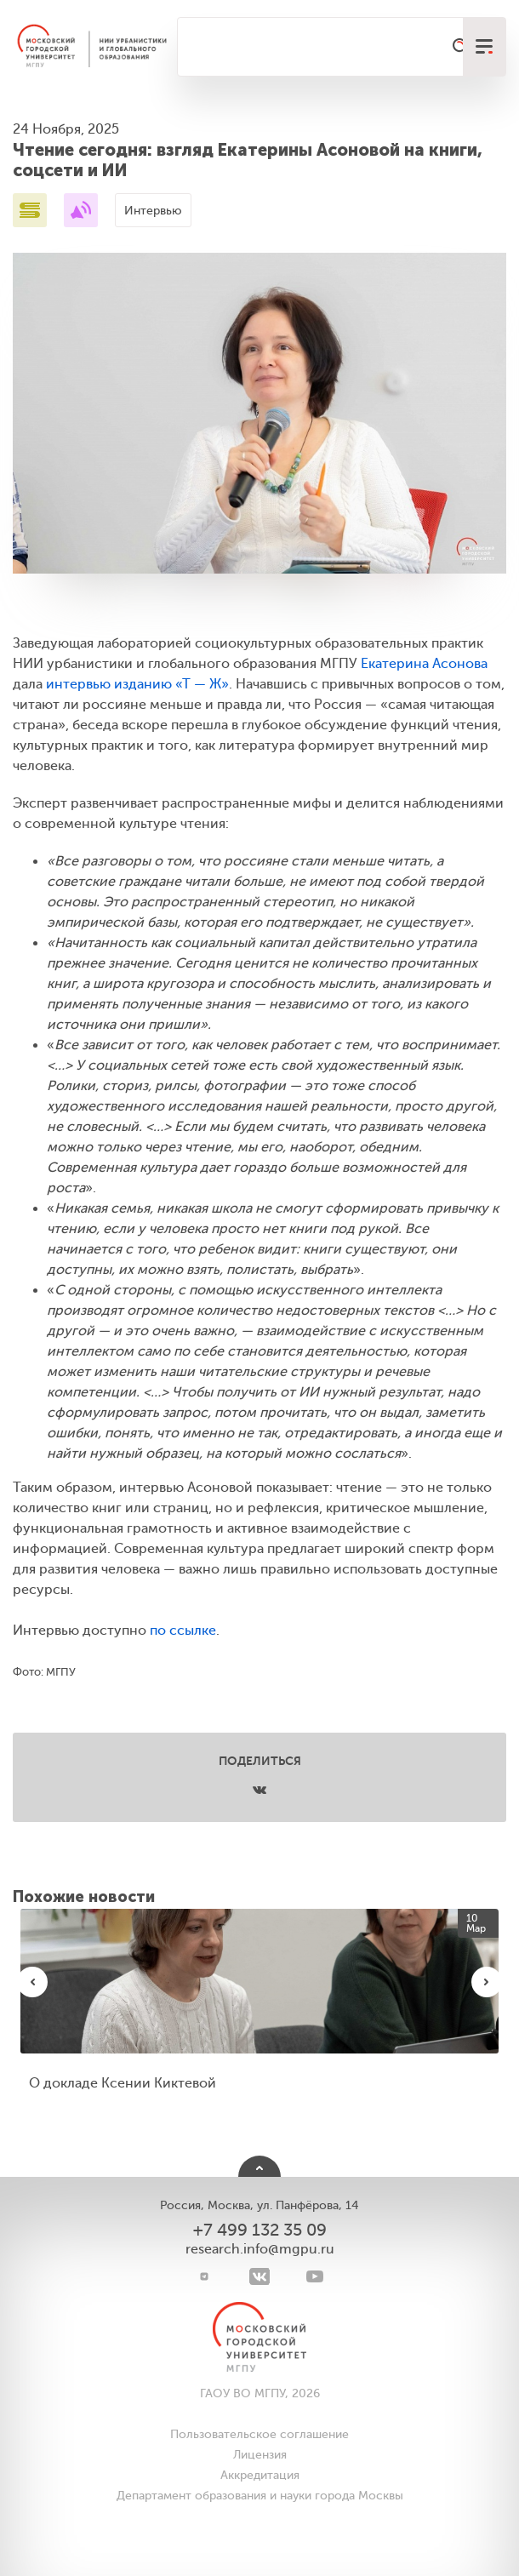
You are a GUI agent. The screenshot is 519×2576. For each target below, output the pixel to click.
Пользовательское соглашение (259, 2434)
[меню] (484, 47)
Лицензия (260, 2454)
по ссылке (183, 1630)
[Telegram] (204, 2276)
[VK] (260, 2276)
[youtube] (315, 2276)
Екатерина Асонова (424, 663)
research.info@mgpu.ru (259, 2249)
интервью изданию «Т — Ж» (137, 684)
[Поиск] (461, 47)
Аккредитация (259, 2475)
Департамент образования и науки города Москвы (260, 2495)
